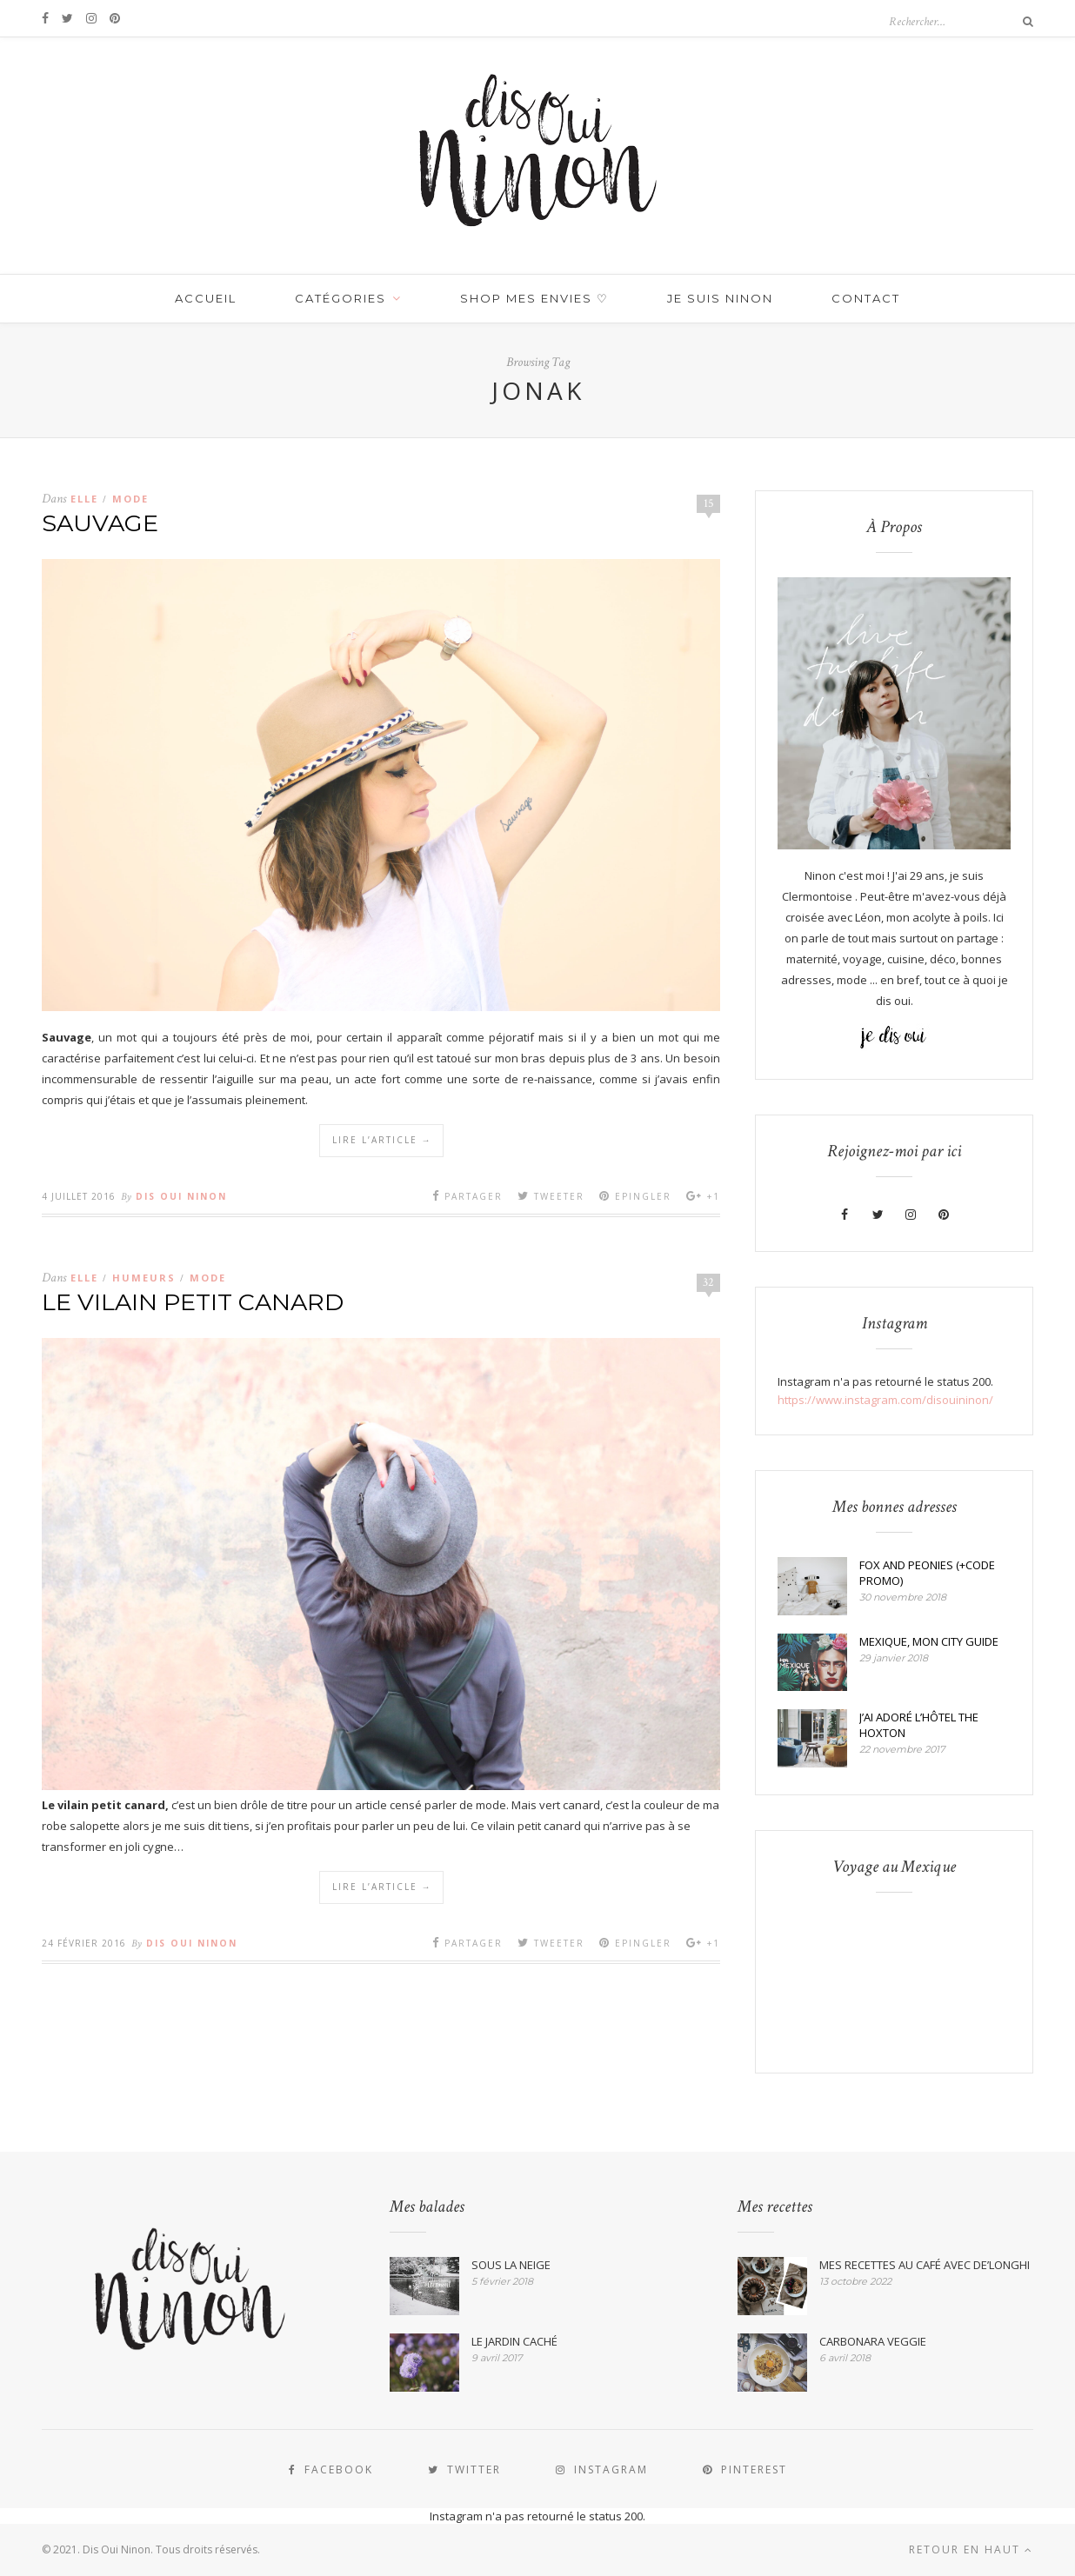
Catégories (340, 298)
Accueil (206, 298)
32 (708, 1282)
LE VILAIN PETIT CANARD (193, 1302)
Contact (865, 298)
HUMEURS (144, 1277)
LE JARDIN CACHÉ (514, 2341)
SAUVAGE (100, 523)
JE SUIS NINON (720, 298)
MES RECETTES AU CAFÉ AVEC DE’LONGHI (924, 2265)
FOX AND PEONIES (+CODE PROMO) (927, 1572)
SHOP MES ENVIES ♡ (534, 298)
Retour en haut (971, 2549)
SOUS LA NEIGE (511, 2265)
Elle (84, 498)
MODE (130, 498)
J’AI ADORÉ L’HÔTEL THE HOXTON (918, 1725)
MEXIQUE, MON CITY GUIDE (928, 1641)
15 (709, 503)
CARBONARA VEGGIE (872, 2341)
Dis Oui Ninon (181, 1196)
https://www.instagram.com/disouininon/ (885, 1400)
